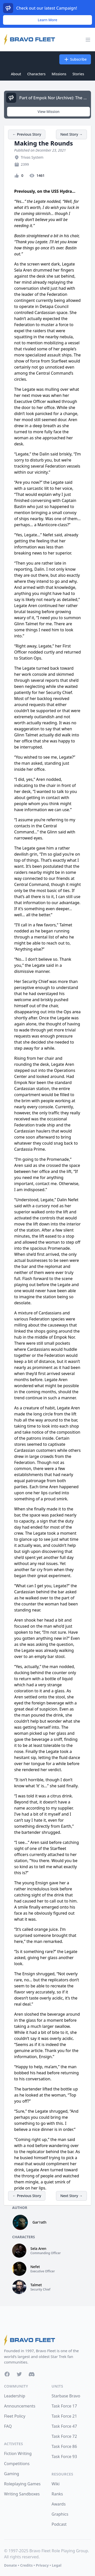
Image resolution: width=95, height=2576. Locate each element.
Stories (78, 73)
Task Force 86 (64, 2446)
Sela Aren (38, 2248)
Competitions (17, 2463)
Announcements (19, 2406)
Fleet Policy (14, 2416)
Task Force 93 (64, 2456)
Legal (57, 2565)
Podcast (59, 2524)
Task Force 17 (64, 2406)
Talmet (36, 2284)
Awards (59, 2504)
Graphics (60, 2514)
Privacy (42, 2565)
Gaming (11, 2473)
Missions (59, 73)
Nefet (35, 2266)
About (16, 73)
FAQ (8, 2426)
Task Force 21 (64, 2416)
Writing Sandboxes (22, 2494)
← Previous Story (26, 134)
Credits (26, 2565)
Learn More (47, 19)
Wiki (56, 2484)
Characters (36, 73)
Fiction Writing (18, 2453)
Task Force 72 (64, 2436)
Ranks (57, 2494)
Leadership (14, 2396)
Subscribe (75, 59)
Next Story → (71, 134)
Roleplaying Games (22, 2484)
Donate (10, 2565)
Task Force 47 (64, 2426)
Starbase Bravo (66, 2396)
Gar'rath (39, 2222)
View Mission (48, 111)
